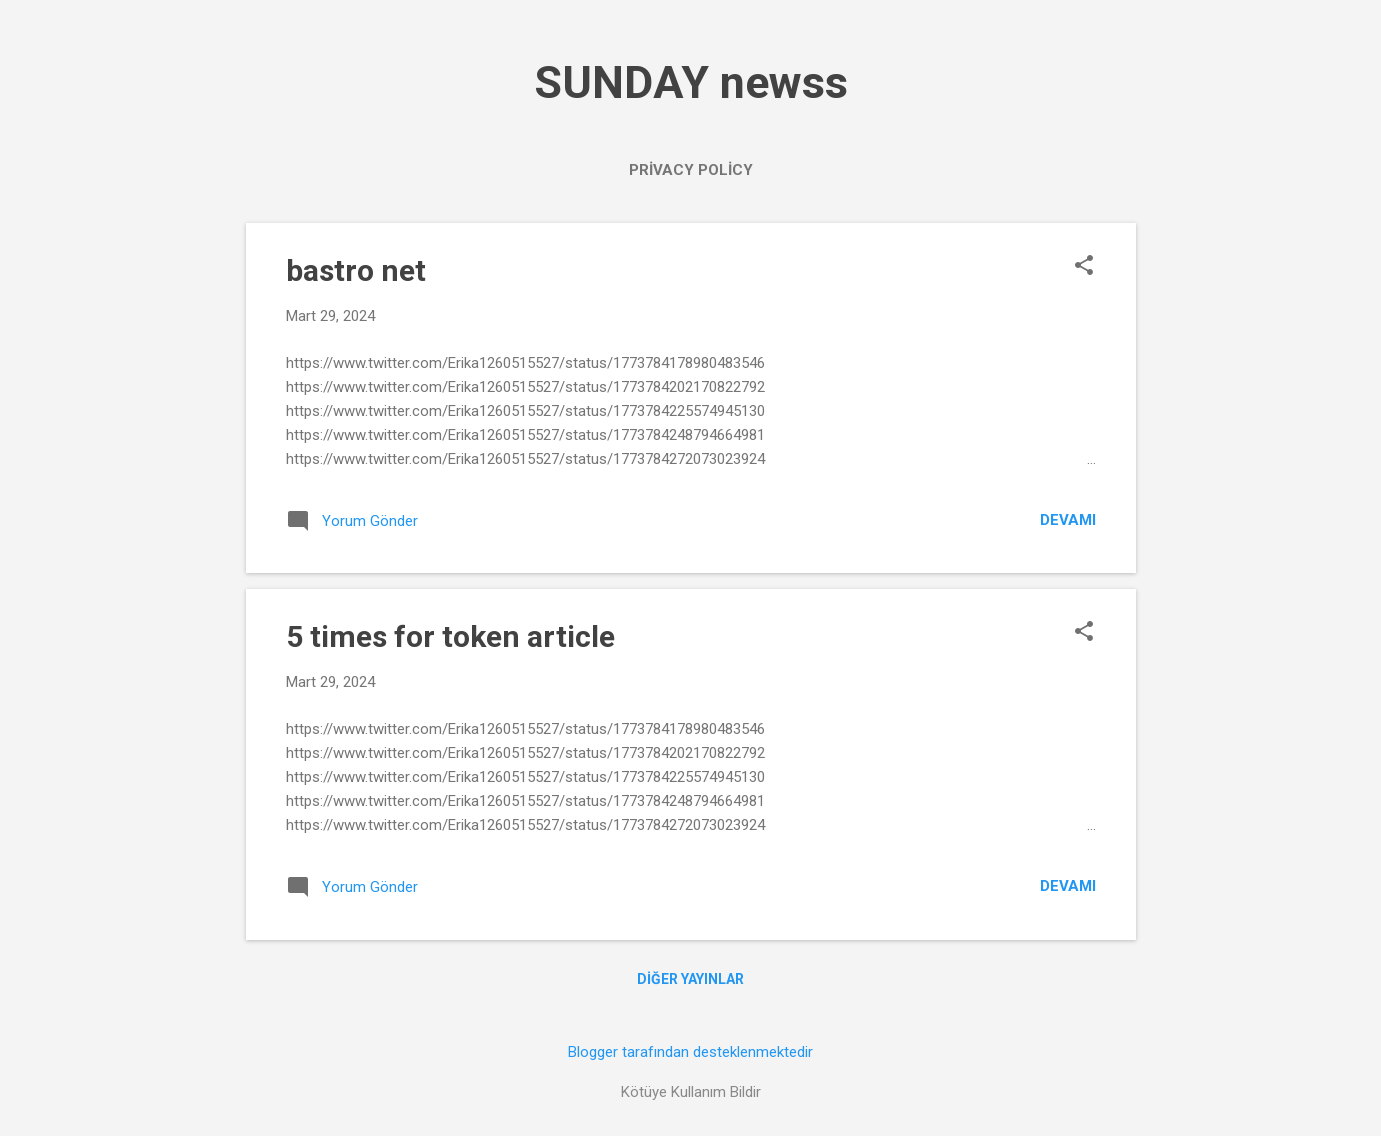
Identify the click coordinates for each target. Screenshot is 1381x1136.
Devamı (1068, 520)
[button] (1084, 267)
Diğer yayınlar (690, 979)
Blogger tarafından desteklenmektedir (690, 1052)
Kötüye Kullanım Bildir (691, 1092)
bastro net (356, 270)
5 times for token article (450, 636)
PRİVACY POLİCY (691, 170)
